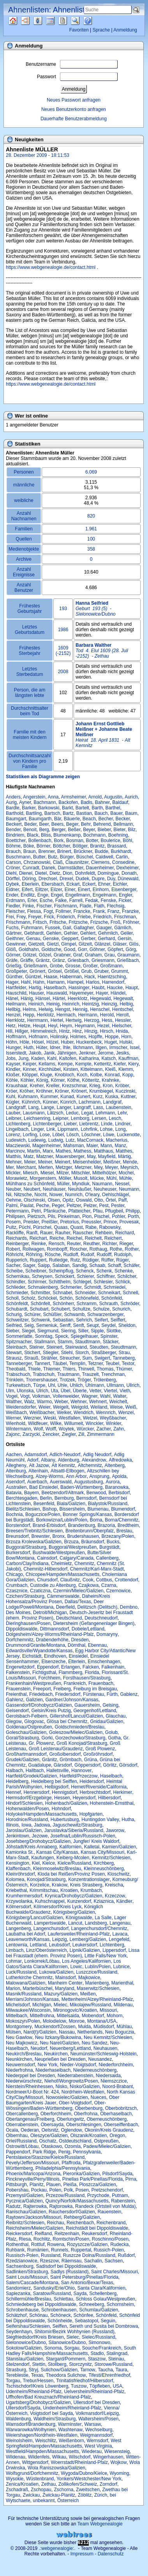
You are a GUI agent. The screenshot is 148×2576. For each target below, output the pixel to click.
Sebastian (63, 1320)
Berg (44, 829)
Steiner (36, 1347)
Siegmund (47, 1331)
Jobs (11, 1058)
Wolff (51, 1429)
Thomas (105, 1369)
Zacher (104, 1429)
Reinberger (17, 1243)
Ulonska (25, 1390)
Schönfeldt (17, 1303)
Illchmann (83, 1047)
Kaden (38, 1058)
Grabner (62, 955)
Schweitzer (17, 1320)
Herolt (122, 1015)
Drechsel (48, 878)
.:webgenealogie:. (57, 2548)
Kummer (49, 1096)
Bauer (116, 813)
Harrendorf (113, 982)
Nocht (40, 1194)
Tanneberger (19, 1363)
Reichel (74, 1238)
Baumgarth (40, 818)
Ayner (25, 802)
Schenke (124, 1271)
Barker (28, 808)
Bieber (104, 829)
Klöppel (29, 1074)
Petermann (17, 1211)
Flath (99, 906)
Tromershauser (41, 1380)
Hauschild (16, 993)
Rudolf (87, 1254)
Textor (128, 1363)
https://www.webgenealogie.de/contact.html (50, 267)
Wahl (105, 1396)
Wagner (89, 1396)
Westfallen (69, 1418)
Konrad (112, 1074)
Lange (47, 1107)
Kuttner (128, 1096)
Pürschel (42, 1227)
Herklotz (45, 1015)
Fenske (108, 900)
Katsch (109, 1058)
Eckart (72, 884)
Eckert (88, 884)
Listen (43, 20)
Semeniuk (46, 1325)
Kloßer (12, 1074)
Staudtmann (87, 1341)
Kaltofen (67, 1058)
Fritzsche (78, 922)
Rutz (75, 1260)
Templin (77, 1363)
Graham (93, 955)
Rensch (56, 1243)
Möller (64, 1178)
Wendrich (83, 1412)
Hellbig (13, 1009)
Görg (131, 949)
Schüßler (52, 1314)
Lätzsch (55, 1113)
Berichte (69, 20)
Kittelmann (91, 1069)
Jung (23, 1058)
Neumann (129, 1189)
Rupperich (16, 1260)
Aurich (131, 797)
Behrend (102, 824)
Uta (54, 1390)
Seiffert (118, 1320)
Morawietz (16, 1178)
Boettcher (16, 840)
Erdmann (15, 900)
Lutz (69, 1140)
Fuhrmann (31, 927)
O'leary (92, 1194)
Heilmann (16, 1004)
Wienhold (15, 1423)
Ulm (10, 1390)
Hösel (38, 1042)
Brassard (116, 846)
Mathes (63, 1151)
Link (50, 1129)
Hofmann (38, 1036)
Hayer (102, 993)
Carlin (122, 857)
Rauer (46, 1232)
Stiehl (66, 1352)
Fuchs (12, 927)
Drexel (66, 878)
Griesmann (103, 960)
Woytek (66, 1429)
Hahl (26, 982)
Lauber (13, 1113)
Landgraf (112, 1102)
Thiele (34, 1369)
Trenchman (113, 1374)
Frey (20, 916)
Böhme (13, 846)
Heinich (36, 1004)
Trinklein (14, 1380)
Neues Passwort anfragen (73, 100)
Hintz (64, 1031)
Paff (122, 1200)
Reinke (38, 1243)
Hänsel (42, 998)
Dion (67, 873)
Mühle (125, 1178)
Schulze (101, 1309)
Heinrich (70, 1004)
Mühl (111, 1178)
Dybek (12, 884)
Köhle (12, 1080)
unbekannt (44, 2500)
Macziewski (18, 1145)
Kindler (13, 1069)
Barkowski (49, 808)
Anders (13, 797)
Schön (65, 1298)
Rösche (53, 1254)
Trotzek (67, 1380)
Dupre (98, 878)
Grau (109, 955)
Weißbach (16, 1412)
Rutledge (58, 1260)
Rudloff (70, 1254)
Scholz (28, 1298)
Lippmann (68, 1129)
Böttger (79, 846)
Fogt (48, 911)
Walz (29, 1401)
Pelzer (89, 1205)
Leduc (72, 1113)
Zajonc (13, 1434)
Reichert (113, 1238)
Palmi (12, 1205)
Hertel (57, 1020)
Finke (28, 906)
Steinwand (76, 1347)
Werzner (32, 1418)
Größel (71, 971)
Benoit (30, 829)
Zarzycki (31, 1434)
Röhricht (14, 1254)
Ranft (31, 1232)
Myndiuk (81, 1183)
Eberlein (30, 884)
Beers (57, 824)
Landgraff (16, 1107)
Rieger (126, 1243)
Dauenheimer (99, 867)
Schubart (39, 1309)
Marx (47, 1151)
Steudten (99, 1347)
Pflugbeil (114, 1211)
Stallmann (44, 1341)
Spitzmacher (19, 1341)
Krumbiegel (101, 1091)
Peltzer (74, 1205)
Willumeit (73, 1423)
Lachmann (89, 1102)
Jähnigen (66, 1053)
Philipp (133, 1211)
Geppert (70, 938)
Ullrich (133, 1385)
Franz (113, 911)
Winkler (113, 1423)
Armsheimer (73, 797)
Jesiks (122, 1053)
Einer (70, 889)
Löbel (57, 1134)
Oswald (84, 1200)
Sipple (97, 1331)
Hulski (126, 1042)
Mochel (126, 1173)
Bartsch (52, 813)
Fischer (44, 906)
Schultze (81, 1309)
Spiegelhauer (84, 1336)
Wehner (78, 1401)
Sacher (13, 1265)
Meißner (111, 1162)
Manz (120, 1145)
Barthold (14, 813)
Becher (106, 818)
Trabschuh (44, 1374)
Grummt (119, 971)
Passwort (77, 76)
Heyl (52, 1025)
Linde (106, 1124)
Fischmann (65, 906)
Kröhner (44, 1091)
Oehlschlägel (115, 1194)
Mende (130, 1162)
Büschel (84, 857)
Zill (81, 1434)
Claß (58, 862)
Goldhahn (29, 949)
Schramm (86, 1303)
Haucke (115, 987)
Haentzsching (111, 976)
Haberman (71, 976)
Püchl (24, 1227)
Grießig (13, 966)
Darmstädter (70, 867)
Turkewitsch (18, 1385)
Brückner (83, 851)
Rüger (122, 1260)
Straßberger (103, 1352)
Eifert (27, 889)
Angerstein (34, 797)
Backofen (68, 802)
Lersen (99, 1118)
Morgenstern (43, 1178)
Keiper (29, 1064)
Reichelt (93, 1238)
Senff (65, 1325)
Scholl (12, 1298)
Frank (99, 911)
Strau (124, 1352)
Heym (66, 1025)
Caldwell (104, 857)
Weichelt (118, 1401)
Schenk (104, 1271)
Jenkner (87, 1053)
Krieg (94, 1085)
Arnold (95, 797)
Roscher (78, 1249)
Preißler (49, 1222)
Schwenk (40, 1320)
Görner (13, 955)
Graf (77, 955)
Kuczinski (126, 1091)
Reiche (56, 1238)
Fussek (52, 927)
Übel (65, 1390)
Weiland (98, 1407)
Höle (24, 1042)
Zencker (50, 1434)
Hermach (66, 1015)
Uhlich (76, 1385)
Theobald (15, 1369)
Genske (51, 938)
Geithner (14, 938)
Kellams (47, 1064)
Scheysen (42, 1276)
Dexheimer (127, 867)
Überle (79, 1390)
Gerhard (106, 938)
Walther (13, 1401)
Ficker (125, 900)
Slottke (113, 1331)
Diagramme (32, 20)
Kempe (65, 1064)
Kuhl (10, 1096)
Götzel (29, 955)
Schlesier (103, 1281)
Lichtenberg (18, 1124)
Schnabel (62, 1292)
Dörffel (12, 878)
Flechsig (116, 906)
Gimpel (68, 944)
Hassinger (79, 987)
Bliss (46, 835)
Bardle (12, 808)
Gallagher (83, 927)
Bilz (132, 829)
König (42, 1080)
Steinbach (16, 1347)
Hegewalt (123, 998)
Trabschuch (18, 1374)
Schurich (121, 1309)
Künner (50, 1102)
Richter (109, 1243)
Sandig (79, 1265)
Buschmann (18, 857)
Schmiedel (114, 1287)
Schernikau (17, 1276)
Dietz (54, 873)
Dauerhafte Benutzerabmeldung (74, 118)
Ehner (104, 884)
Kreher (36, 1085)
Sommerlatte (19, 1336)
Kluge (46, 1074)
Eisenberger (123, 889)
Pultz (11, 1227)
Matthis (13, 1156)
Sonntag (44, 1336)
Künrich (68, 1102)
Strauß (31, 1358)
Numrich (74, 1194)
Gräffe (26, 960)
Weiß (130, 1407)
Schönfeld (111, 1298)
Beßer (74, 829)
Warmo (44, 1401)
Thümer (124, 1369)
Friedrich (102, 916)
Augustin (113, 797)
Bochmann (94, 835)
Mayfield (107, 1156)
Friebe (84, 916)
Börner (43, 846)
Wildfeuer (38, 1423)
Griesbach (78, 960)
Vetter (95, 1390)
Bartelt (82, 808)
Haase (50, 976)
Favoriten (79, 30)
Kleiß (110, 1069)
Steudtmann (123, 1347)
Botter (92, 840)
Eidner (12, 889)
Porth (133, 1216)
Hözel (52, 1042)
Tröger (84, 1380)
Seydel (108, 1325)
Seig (28, 1325)
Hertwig (73, 1020)
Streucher (69, 1358)
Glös (134, 944)
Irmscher (118, 1047)
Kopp (127, 1074)
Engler (125, 895)
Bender (13, 829)
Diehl (11, 873)
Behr (86, 824)
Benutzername (72, 64)
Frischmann (18, 922)
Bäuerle (72, 818)
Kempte (83, 1064)
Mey (98, 1167)
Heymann (85, 1025)
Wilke (55, 1423)
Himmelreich (43, 1031)
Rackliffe (15, 1232)
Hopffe (95, 1036)
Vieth (125, 1390)
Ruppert (38, 1260)
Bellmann (123, 824)
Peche (42, 1205)
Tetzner (95, 1363)
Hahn (38, 982)
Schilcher (126, 1276)
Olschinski (34, 1200)
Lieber (70, 1124)
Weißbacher (41, 1412)
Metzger (63, 1167)
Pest (104, 1205)
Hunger (13, 1047)
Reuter (74, 1243)
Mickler (13, 1173)
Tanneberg (124, 1358)
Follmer (62, 911)
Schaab (97, 1265)
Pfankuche (55, 1211)
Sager (29, 1265)
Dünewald (128, 878)
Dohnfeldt (85, 873)
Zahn (118, 1429)
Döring (29, 878)
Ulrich (42, 1390)
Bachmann (44, 802)
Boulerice (110, 840)
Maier (92, 1145)
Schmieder (17, 1292)
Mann (106, 1145)
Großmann (111, 966)
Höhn (11, 1042)
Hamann (55, 982)
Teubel (112, 1363)
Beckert (14, 824)
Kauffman (128, 1058)
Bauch (100, 813)
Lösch (73, 1134)
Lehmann (105, 1113)
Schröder (129, 1303)
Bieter (119, 829)
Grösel (55, 971)
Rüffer (107, 1260)
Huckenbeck (89, 1042)
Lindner (122, 1124)
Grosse (73, 966)
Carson (13, 862)
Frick (49, 916)
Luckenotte (128, 1134)
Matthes (124, 1151)
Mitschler (80, 1173)
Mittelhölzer (104, 1173)
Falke (61, 900)
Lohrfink (89, 1129)
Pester (117, 1205)
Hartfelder (16, 987)
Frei (10, 916)
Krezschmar (74, 1085)
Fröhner (131, 922)
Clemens (100, 862)
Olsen (54, 1200)
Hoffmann (16, 1036)
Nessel (122, 1183)
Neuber (13, 1189)
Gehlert (87, 933)
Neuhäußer (79, 1189)
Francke (81, 911)
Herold (106, 1015)
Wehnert (98, 1401)
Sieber (12, 1331)
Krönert (78, 1091)
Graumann (128, 955)
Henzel (13, 1015)
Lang (33, 1107)
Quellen (19, 20)
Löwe (109, 1134)
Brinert (64, 851)
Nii (8, 1194)
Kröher (26, 1091)
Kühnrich (31, 1102)
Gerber (88, 938)
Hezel (103, 1025)
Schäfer (131, 1265)
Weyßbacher (113, 1418)
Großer (90, 966)
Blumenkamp (67, 835)
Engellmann (77, 895)
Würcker (85, 1429)
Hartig (35, 987)
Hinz (77, 1031)
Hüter (41, 1047)
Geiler (126, 933)
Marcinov (15, 1151)
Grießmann (35, 966)
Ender (12, 895)
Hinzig (90, 1031)
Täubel (60, 1363)
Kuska (111, 1096)
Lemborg (80, 1118)
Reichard (124, 1232)
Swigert (102, 1358)
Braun (29, 851)
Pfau (98, 1211)
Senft (78, 1325)
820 (91, 516)
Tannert (42, 1363)
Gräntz (43, 960)
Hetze (24, 1025)
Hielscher (121, 1025)
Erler (32, 900)
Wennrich (105, 1412)
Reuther (91, 1243)
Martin (33, 1151)
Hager (12, 982)
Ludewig (37, 1140)
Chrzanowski (36, 862)
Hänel (12, 998)
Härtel (59, 998)
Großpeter (16, 971)
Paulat (26, 1205)
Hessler (122, 1020)
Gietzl (53, 944)
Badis (86, 802)
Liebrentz (88, 1124)
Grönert (38, 971)
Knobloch (64, 1074)
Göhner (97, 949)
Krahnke (110, 1080)
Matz (28, 1156)
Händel (118, 993)
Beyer (89, 829)
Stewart (14, 1352)
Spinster (108, 1336)
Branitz (97, 846)
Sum (87, 1358)
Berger (58, 829)
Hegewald (100, 998)
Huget (110, 1042)
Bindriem (15, 835)
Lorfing (30, 1134)
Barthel (112, 808)
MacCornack (90, 1140)
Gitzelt (85, 944)
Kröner (62, 1091)
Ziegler (69, 1434)
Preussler (91, 1222)
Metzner (83, 1167)
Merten (45, 1167)
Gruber (101, 971)
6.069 (91, 472)
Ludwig (55, 1140)
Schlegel (82, 1281)
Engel (57, 895)
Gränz (58, 960)
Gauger (103, 927)
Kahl (51, 1058)
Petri (36, 1211)
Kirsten (70, 1069)
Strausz (14, 1358)
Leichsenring (37, 1118)
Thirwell (86, 1369)
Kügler (12, 1102)
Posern (13, 1222)
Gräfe (12, 960)
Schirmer (37, 1281)
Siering (68, 1331)
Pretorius (69, 1222)
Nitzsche (23, 1194)
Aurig (11, 802)
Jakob (35, 1053)
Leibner (13, 1118)
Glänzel (102, 944)
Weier (44, 1407)
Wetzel (90, 1418)
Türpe (39, 1385)
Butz (52, 857)
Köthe (73, 1080)
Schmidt (92, 1287)
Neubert (31, 1189)
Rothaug (98, 1249)
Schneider (85, 1292)
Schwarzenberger (105, 1314)
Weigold (79, 1407)
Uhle (62, 1385)
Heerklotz (78, 998)
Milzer (62, 1173)
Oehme (13, 1200)
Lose (45, 1134)
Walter (119, 1396)
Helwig (46, 1009)
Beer (44, 824)
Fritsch (40, 922)
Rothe (116, 1249)
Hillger (21, 1031)
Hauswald (56, 993)
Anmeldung (125, 30)
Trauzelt (90, 1374)
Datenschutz (111, 2554)
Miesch (30, 1173)
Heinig (53, 1004)
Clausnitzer (76, 862)
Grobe (56, 966)
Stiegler (50, 1352)
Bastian (84, 813)
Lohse (106, 1129)
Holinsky (58, 1036)
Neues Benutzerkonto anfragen (73, 109)
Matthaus (103, 1151)
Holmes (78, 1036)
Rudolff (104, 1254)
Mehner (13, 1162)
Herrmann (37, 1020)
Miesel (47, 1173)
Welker (64, 1412)
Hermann (87, 1015)
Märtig (124, 1156)
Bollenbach (39, 840)
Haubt (98, 987)
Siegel (28, 1331)
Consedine (123, 862)
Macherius (116, 1140)
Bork (58, 840)
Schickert (64, 1276)
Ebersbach (52, 884)
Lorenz (13, 1134)
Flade (85, 906)
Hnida (122, 1031)
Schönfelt (40, 1303)
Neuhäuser (54, 1189)
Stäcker (110, 1341)
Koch (82, 1074)
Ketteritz (102, 1064)
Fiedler (13, 906)
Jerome (105, 1053)
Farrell (76, 900)
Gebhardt (34, 933)
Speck (61, 1336)
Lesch (115, 1118)
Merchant (26, 1167)
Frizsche (99, 922)
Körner (57, 1080)
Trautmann (68, 1374)
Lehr (122, 1113)
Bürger (67, 857)
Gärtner (13, 933)
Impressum (81, 2554)
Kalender (57, 20)
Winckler (94, 1423)
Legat (87, 1113)
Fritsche (57, 922)
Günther (14, 976)
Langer (64, 1107)
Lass (98, 1107)
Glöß (11, 949)
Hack (89, 976)
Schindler (15, 1281)
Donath (129, 873)
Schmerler (70, 1287)
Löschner (90, 1134)
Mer (10, 1167)
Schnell (130, 1292)
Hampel (75, 982)
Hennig (79, 1009)
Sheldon (127, 1325)
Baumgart (16, 818)
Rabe (91, 1227)
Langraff (82, 1107)
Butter (39, 857)
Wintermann (18, 1429)
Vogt (25, 1396)
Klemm (125, 1069)
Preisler (31, 1222)
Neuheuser (105, 1189)
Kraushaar (16, 1085)
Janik (49, 1053)
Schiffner (106, 1276)
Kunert (83, 1096)
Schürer (32, 1314)
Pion (87, 1216)
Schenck (84, 1271)
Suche (81, 20)
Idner (55, 1047)
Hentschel (122, 1009)
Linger (37, 1129)
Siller (83, 1331)
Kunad (67, 1096)
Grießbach (128, 960)
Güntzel (33, 976)
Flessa (34, 911)
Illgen (101, 1047)
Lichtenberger (47, 1124)
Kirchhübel (50, 1069)
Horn (126, 1036)
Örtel (111, 1200)
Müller (63, 1183)
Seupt (92, 1325)
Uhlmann (94, 1385)
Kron (108, 1085)
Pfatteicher (79, 1211)
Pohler (118, 1216)
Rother (131, 1249)
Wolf (38, 1429)
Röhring (34, 1254)
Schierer (85, 1276)
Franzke (130, 911)
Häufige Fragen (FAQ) (94, 20)
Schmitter (40, 1292)
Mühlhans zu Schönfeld (30, 1183)
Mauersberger (69, 1156)
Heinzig (109, 1004)
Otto (98, 1200)
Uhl (51, 1385)
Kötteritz (90, 1080)
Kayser (13, 1064)
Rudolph (123, 1254)
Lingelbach (17, 1129)
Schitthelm (59, 1281)
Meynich (129, 1167)
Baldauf (120, 802)
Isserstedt (16, 1053)
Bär (57, 818)
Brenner (46, 851)
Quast (76, 1227)
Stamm (65, 1341)
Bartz (68, 813)
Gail (67, 927)
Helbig (126, 1004)
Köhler (26, 1080)
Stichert (32, 1352)
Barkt (67, 808)
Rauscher (83, 1232)
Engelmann (104, 895)
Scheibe (14, 1271)
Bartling (34, 813)
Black (32, 835)
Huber (67, 1042)
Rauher (62, 1232)
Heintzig (90, 1004)
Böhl (127, 840)
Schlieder (15, 1287)
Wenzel (126, 1412)
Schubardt (16, 1309)
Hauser (36, 993)
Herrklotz (15, 1020)
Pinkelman (68, 1216)
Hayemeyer (81, 993)
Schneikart (109, 1292)
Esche (46, 900)
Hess (107, 1020)
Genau (33, 938)
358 (91, 549)
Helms (29, 1009)
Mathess (82, 1151)
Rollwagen (33, 1249)
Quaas (60, 1227)
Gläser (120, 944)
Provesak (129, 1222)
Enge (42, 895)
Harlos (92, 982)
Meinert (62, 1162)
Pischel (101, 1216)
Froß (115, 922)
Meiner (45, 1162)
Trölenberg (104, 1380)
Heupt (39, 1025)
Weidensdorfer (21, 1407)
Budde (101, 851)
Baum (131, 813)
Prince (110, 1222)
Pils (51, 1216)
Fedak (91, 900)
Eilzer (56, 889)
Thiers (68, 1369)
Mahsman (73, 1145)
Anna (53, 797)
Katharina (89, 1058)
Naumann (102, 1183)
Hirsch (106, 1031)
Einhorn (101, 889)
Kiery (133, 1064)
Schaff (114, 1265)
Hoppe (111, 1036)
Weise (116, 1407)
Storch (82, 1352)
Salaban (60, 1265)
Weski (49, 1418)
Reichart (38, 1238)
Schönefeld (87, 1298)
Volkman (41, 1396)
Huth (28, 1047)
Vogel (12, 1396)
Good (69, 949)
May (91, 1156)
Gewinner (16, 944)
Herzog (91, 1020)
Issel (134, 1047)
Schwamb (74, 1314)
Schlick (122, 1281)
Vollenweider (66, 1396)
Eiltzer (41, 889)
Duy (111, 878)
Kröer (11, 1091)
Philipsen (15, 1216)
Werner (13, 1418)
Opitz (67, 1200)
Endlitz (28, 895)
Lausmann (33, 1113)
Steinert (54, 1347)
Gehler (71, 933)
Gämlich (122, 927)
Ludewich (16, 1140)
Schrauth (108, 1303)
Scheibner (35, 1271)
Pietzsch (36, 1216)
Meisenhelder (86, 1162)
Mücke (97, 1178)
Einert (84, 889)
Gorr (82, 949)
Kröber (122, 1085)
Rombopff (57, 1249)
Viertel (110, 1390)
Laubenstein (118, 1107)
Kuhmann (28, 1096)
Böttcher (61, 846)
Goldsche (51, 949)
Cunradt (31, 867)
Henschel (99, 1009)
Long (120, 1129)
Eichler (120, 884)
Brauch (13, 851)
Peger (58, 1205)
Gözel (45, 955)
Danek (48, 867)
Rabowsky (109, 1227)
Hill (9, 1031)
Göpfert (115, 949)
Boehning (118, 835)
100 (91, 539)
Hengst (62, 1009)
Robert (13, 1249)
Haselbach (55, 987)
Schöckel (47, 1298)
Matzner (44, 1156)
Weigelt (61, 1407)
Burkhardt (121, 851)
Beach (89, 818)
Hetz (11, 1025)
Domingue (108, 873)
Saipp (44, 1265)
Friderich (65, 916)
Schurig (14, 1314)
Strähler (49, 1358)
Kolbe (96, 1074)
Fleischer (15, 911)
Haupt (131, 987)
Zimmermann (101, 1434)
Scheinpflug (61, 1271)
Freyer (34, 916)
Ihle (66, 1047)
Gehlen (53, 933)
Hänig (27, 998)
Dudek (82, 878)
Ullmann (115, 1385)
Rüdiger (91, 1260)
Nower (55, 1194)
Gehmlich (108, 933)
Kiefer (120, 1064)
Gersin (124, 938)
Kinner (29, 1069)
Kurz (98, 1096)
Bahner (102, 802)
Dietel (41, 873)
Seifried (14, 1325)
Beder (30, 824)
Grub (86, 971)
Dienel (25, 873)
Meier (29, 1162)
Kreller (52, 1085)
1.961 (91, 529)
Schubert (60, 1309)
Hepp (28, 1015)
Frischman (125, 916)
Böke (28, 846)
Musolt (80, 1178)
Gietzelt (36, 944)
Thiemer (51, 1369)
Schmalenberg (43, 1287)
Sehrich (84, 1320)
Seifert (101, 1320)
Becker (123, 818)
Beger (72, 824)
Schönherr (63, 1303)
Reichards (16, 1238)
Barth (97, 808)
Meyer (111, 1167)
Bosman (74, 840)
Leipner (60, 1118)
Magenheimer (46, 1145)
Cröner (13, 867)
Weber (61, 1401)
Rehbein (104, 1232)
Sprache (101, 30)
